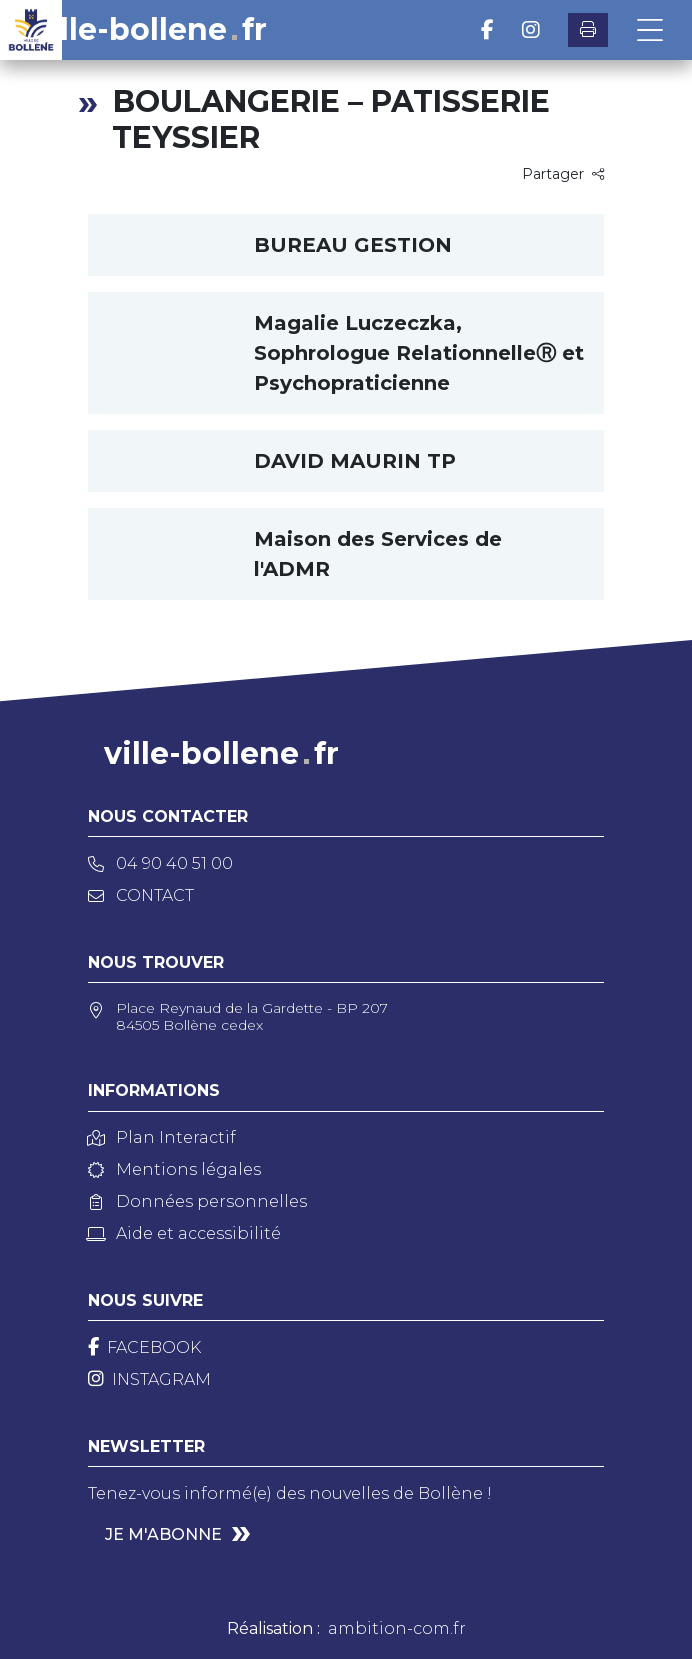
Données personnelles (197, 1201)
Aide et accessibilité (184, 1233)
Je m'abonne (163, 1534)
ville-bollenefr (149, 30)
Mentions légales (174, 1169)
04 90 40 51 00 (160, 863)
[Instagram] (149, 1379)
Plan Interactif (162, 1137)
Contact (141, 895)
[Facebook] (144, 1347)
